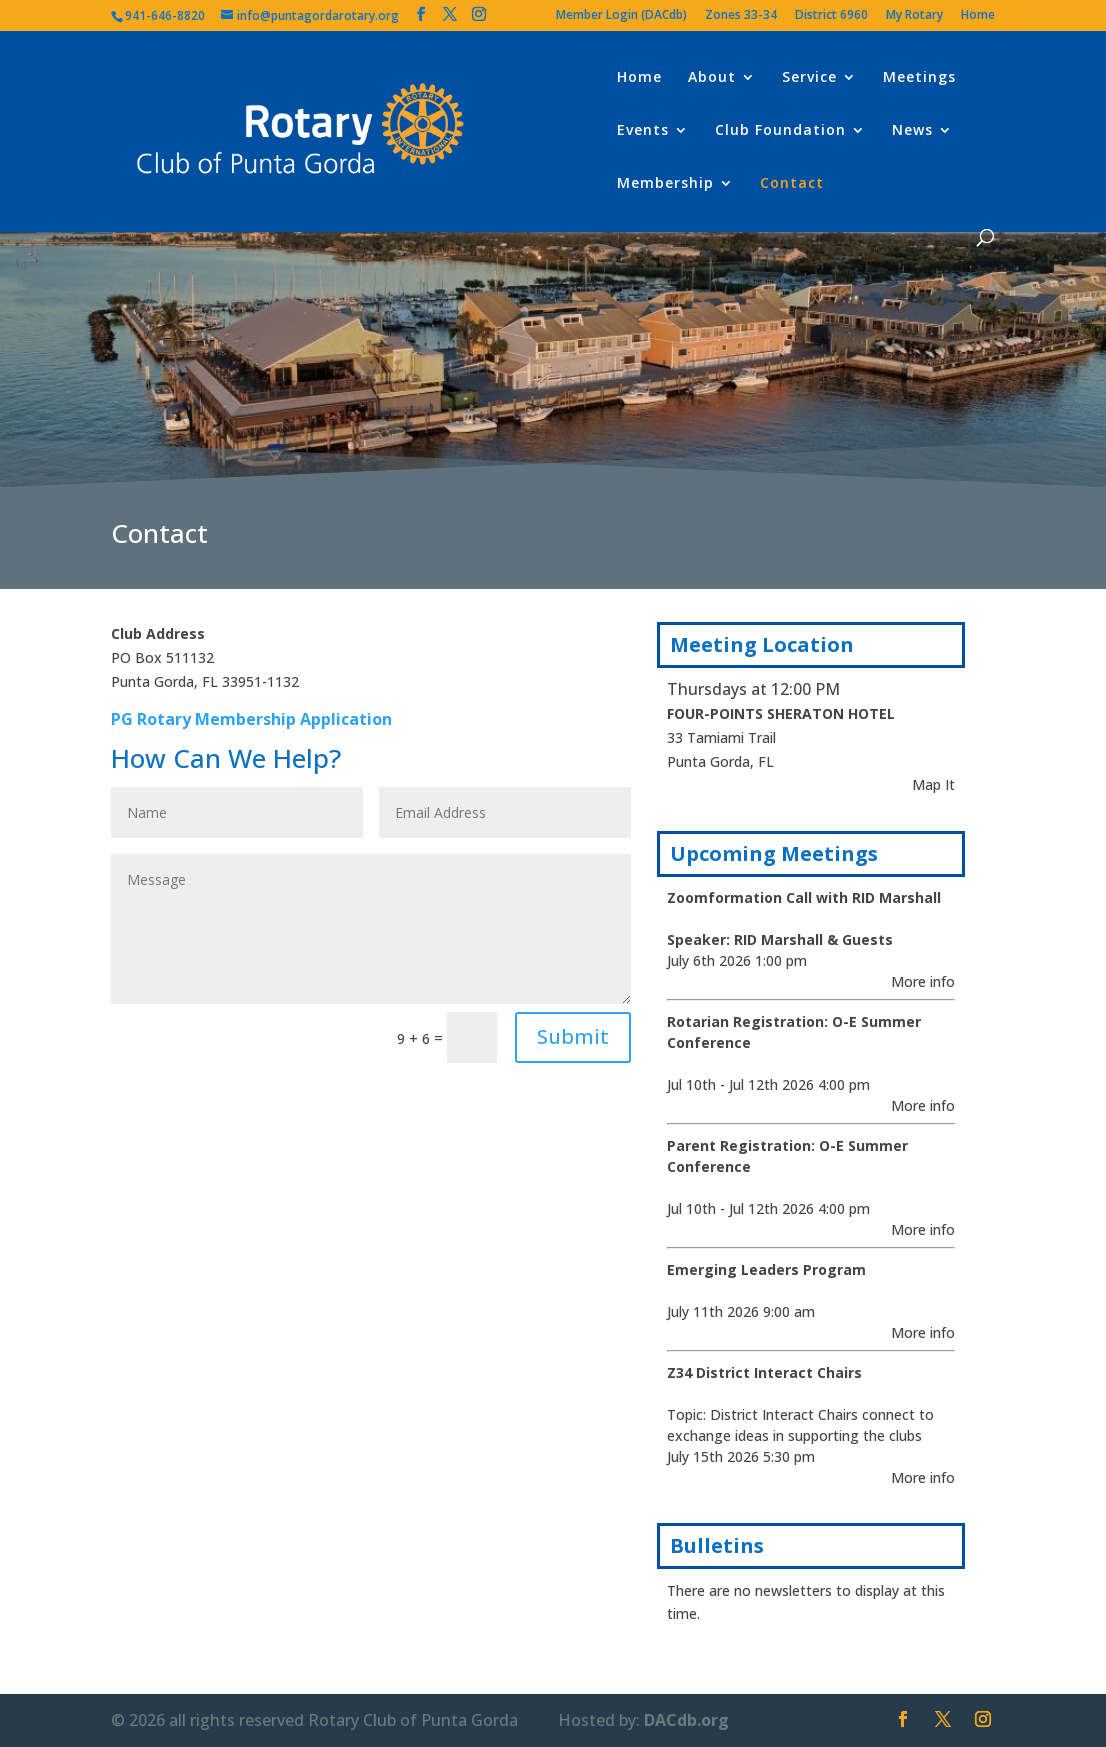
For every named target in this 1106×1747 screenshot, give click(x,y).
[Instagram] (479, 14)
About (712, 78)
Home (978, 16)
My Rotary (914, 16)
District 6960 (831, 16)
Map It (933, 784)
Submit (573, 1036)
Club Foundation (780, 131)
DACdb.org (686, 1720)
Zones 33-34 (741, 16)
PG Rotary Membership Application (251, 719)
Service (809, 78)
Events (643, 131)
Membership (665, 184)
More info (923, 981)
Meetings (919, 78)
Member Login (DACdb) (621, 16)
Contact (792, 184)
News (912, 131)
